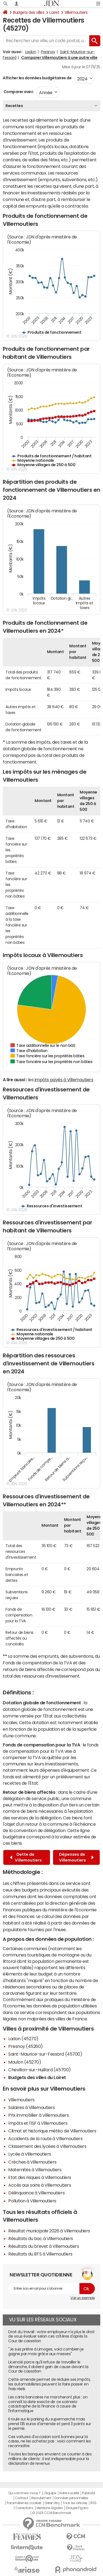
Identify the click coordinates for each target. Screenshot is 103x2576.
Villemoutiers (76, 12)
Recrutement (41, 2498)
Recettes (14, 106)
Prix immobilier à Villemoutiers (38, 2115)
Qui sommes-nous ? (24, 2493)
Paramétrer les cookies (24, 2503)
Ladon (30, 52)
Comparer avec (18, 92)
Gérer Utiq (51, 2503)
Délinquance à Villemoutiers (36, 2193)
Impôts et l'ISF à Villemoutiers (37, 2123)
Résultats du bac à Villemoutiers (40, 2238)
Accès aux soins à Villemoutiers (39, 2185)
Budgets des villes (28, 12)
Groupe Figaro (77, 2508)
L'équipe (50, 2493)
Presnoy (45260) (25, 2046)
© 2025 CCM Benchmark (51, 2513)
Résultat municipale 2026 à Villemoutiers (49, 2231)
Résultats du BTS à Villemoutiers (40, 2254)
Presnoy (48, 52)
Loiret (54, 12)
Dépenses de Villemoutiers (76, 1857)
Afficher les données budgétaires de (37, 78)
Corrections (24, 2508)
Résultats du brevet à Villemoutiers (43, 2246)
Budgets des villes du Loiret (37, 2077)
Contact (21, 2498)
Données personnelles (71, 2498)
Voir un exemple (82, 2298)
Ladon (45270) (23, 2038)
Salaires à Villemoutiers (31, 2107)
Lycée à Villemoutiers (29, 2154)
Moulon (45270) (24, 2062)
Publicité (88, 2493)
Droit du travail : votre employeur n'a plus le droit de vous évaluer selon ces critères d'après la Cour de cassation (51, 2336)
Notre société (69, 2493)
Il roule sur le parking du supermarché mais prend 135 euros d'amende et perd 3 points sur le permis (49, 2423)
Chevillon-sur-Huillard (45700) (39, 2069)
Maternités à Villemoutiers (35, 2169)
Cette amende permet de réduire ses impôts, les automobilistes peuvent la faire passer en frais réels (49, 2384)
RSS (93, 2503)
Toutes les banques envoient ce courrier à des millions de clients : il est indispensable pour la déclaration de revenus (49, 2458)
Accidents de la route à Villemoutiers (45, 2138)
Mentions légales (50, 2508)
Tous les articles (75, 2503)
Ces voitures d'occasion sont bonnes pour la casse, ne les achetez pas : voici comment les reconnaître (49, 2441)
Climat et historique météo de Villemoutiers (52, 2131)
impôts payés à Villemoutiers (64, 1079)
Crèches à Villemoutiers (32, 2162)
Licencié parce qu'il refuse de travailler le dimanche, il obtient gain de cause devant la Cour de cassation (48, 2366)
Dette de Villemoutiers (26, 1857)
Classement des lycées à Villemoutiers (47, 2146)
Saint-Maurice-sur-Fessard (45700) (45, 2054)
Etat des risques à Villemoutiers (39, 2177)
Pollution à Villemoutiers (32, 2201)
